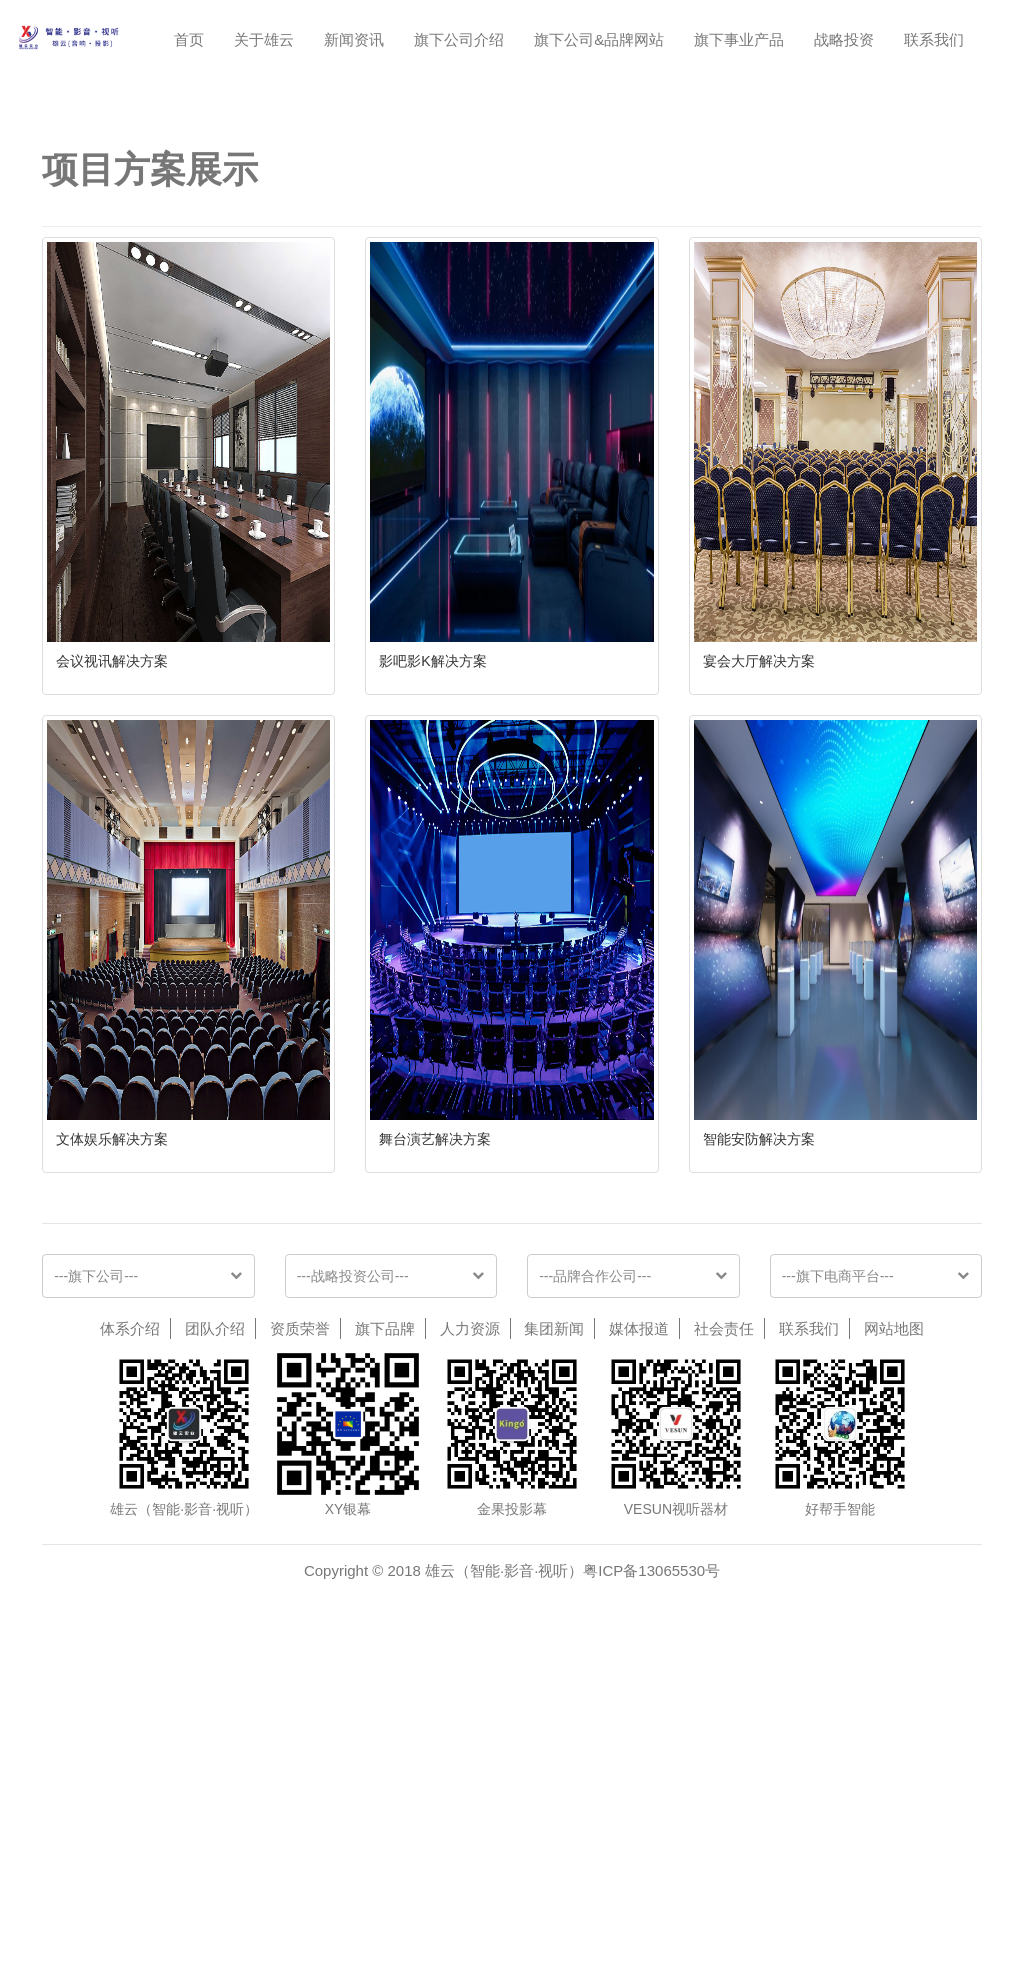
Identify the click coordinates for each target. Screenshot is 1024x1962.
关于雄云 (264, 39)
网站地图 (894, 1613)
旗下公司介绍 (459, 39)
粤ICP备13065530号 (651, 1855)
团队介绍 (215, 1613)
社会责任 (724, 1613)
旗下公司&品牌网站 (599, 39)
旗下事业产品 (739, 39)
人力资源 (470, 1613)
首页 (189, 39)
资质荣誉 (300, 1613)
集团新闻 (554, 1613)
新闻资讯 (354, 39)
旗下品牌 (385, 1613)
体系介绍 (130, 1613)
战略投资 (844, 39)
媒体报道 (639, 1613)
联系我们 (934, 39)
